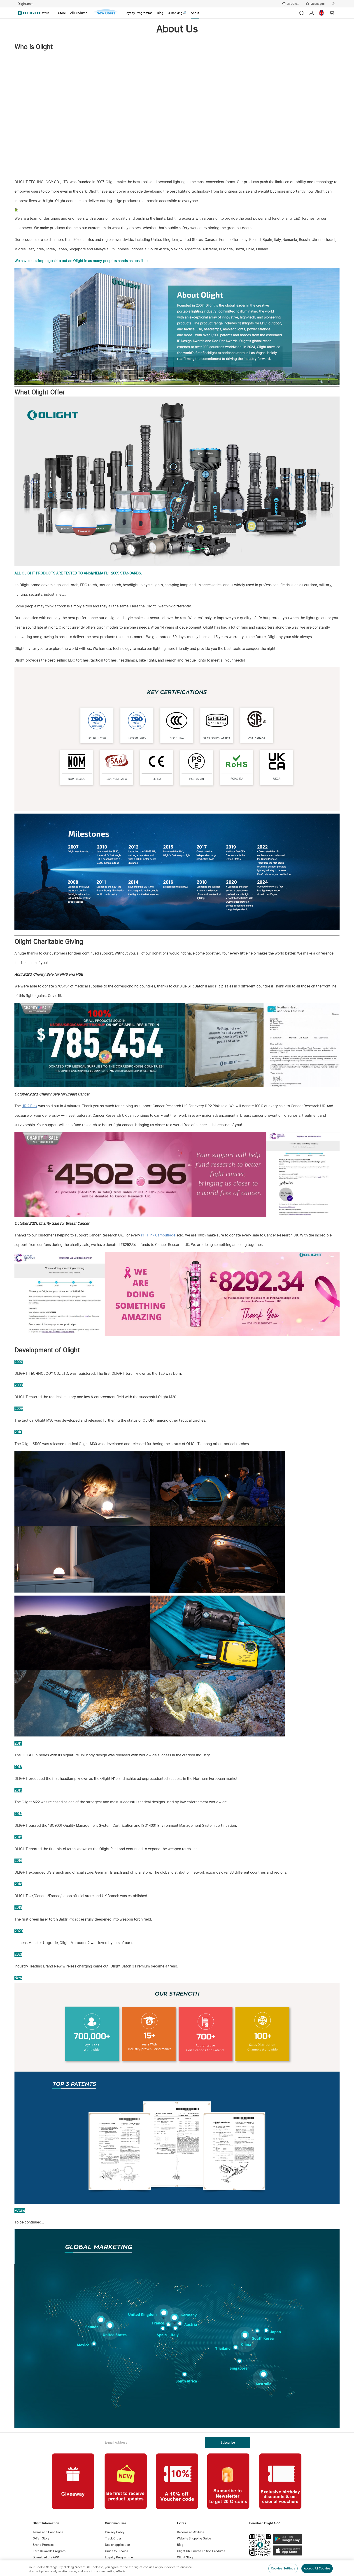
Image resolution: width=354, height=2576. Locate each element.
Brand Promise (43, 2544)
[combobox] (154, 2443)
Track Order (113, 2538)
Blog (180, 2544)
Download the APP (46, 2557)
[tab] (62, 13)
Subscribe (227, 2442)
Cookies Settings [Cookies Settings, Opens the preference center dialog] (283, 2568)
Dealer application (117, 2544)
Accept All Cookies (317, 2568)
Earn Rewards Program (49, 2551)
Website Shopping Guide (194, 2538)
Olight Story (185, 2557)
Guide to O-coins (116, 2551)
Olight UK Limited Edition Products (201, 2551)
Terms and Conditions (48, 2532)
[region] (177, 2568)
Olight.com (25, 4)
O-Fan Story (41, 2538)
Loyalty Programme (119, 2557)
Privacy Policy (114, 2532)
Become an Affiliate (190, 2532)
